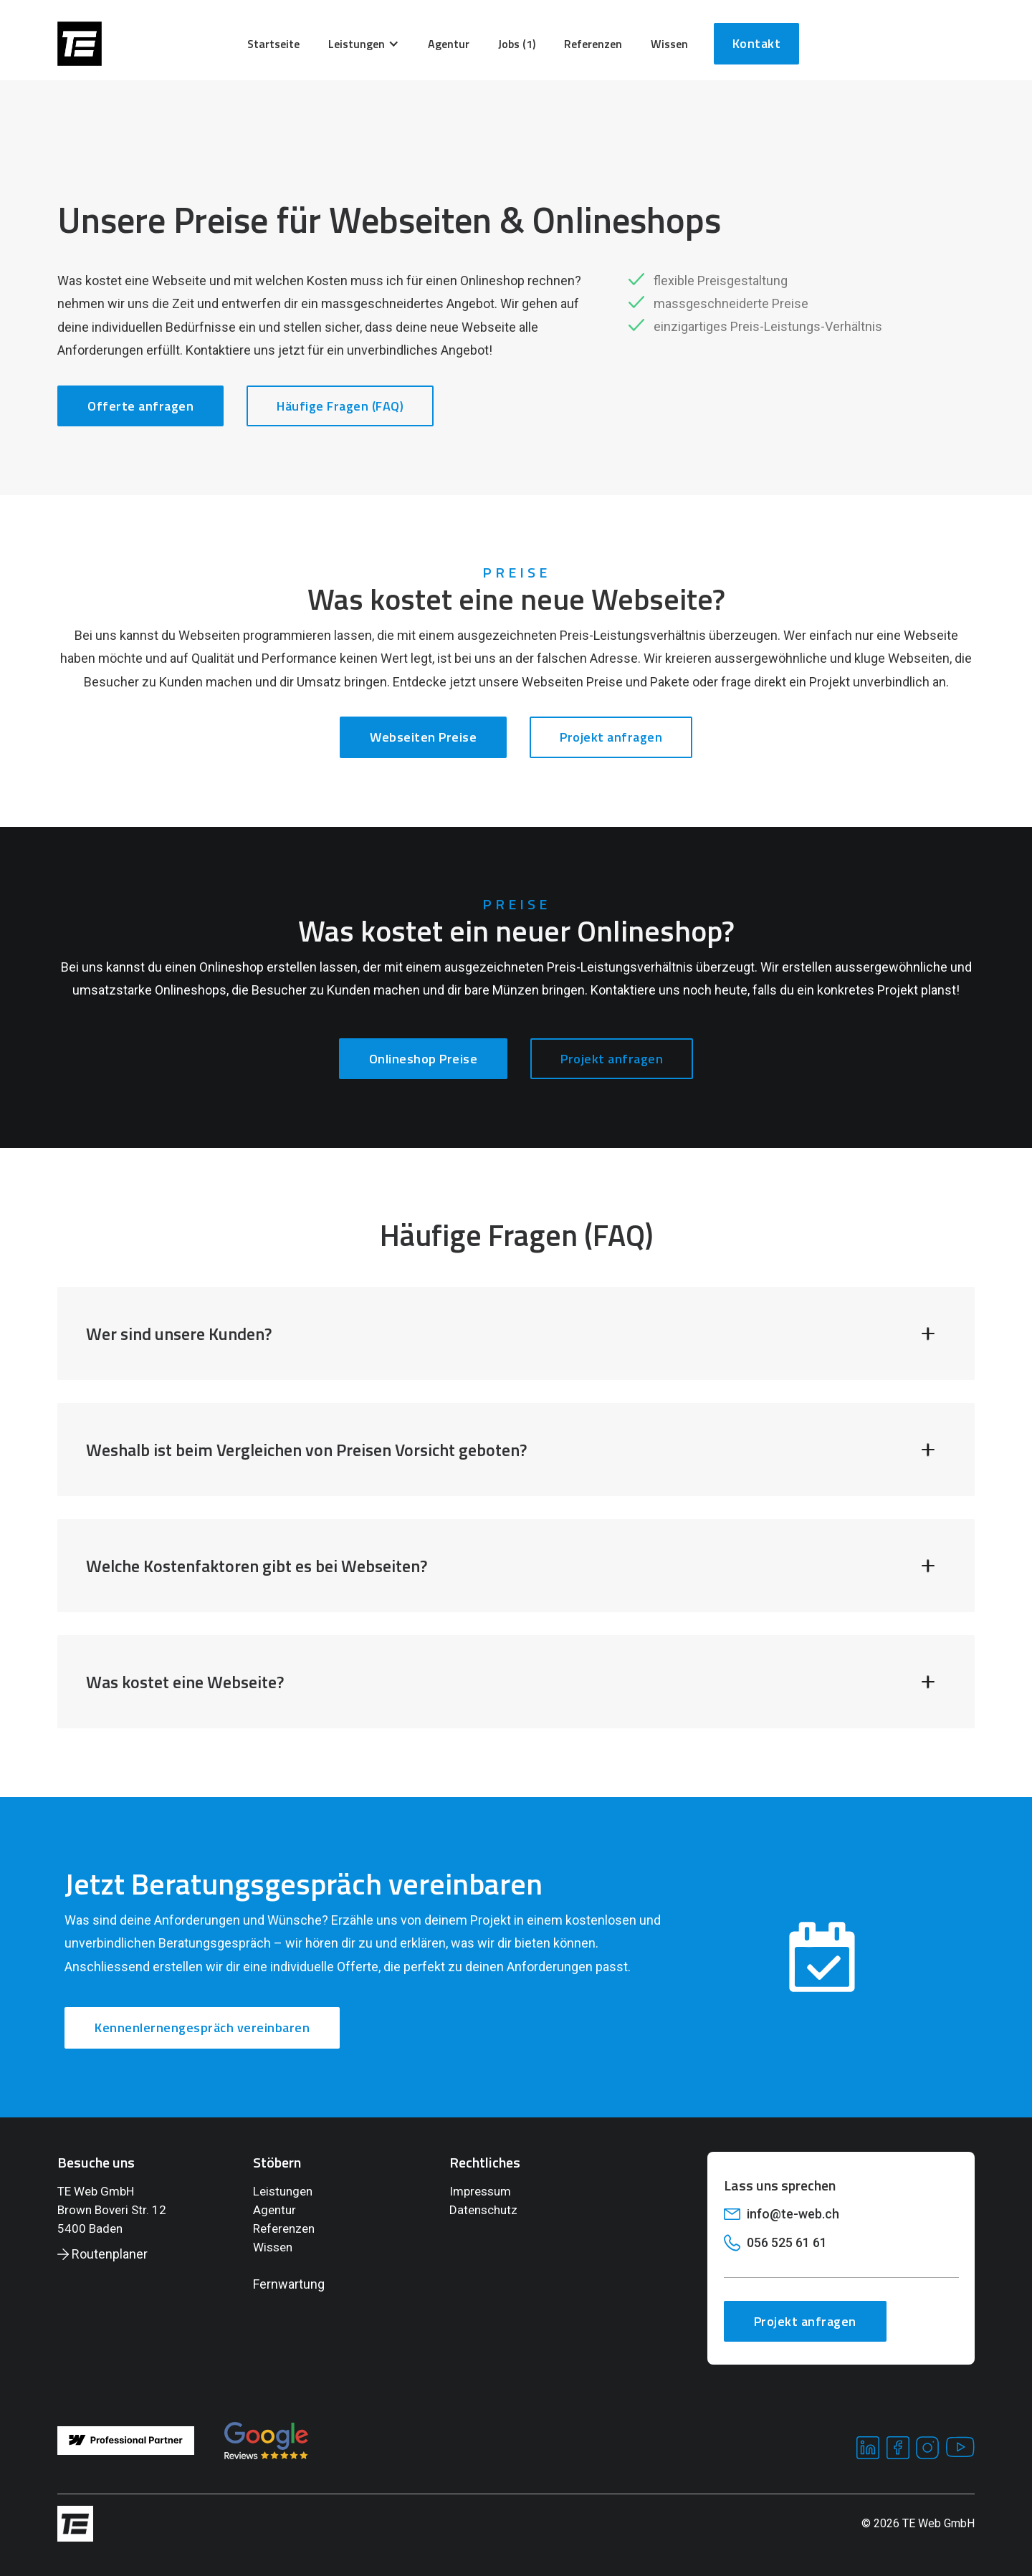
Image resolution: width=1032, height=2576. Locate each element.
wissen (669, 43)
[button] (364, 44)
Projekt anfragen (611, 737)
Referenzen (593, 43)
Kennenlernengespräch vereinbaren (202, 2027)
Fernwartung (289, 2284)
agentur (448, 43)
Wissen (272, 2247)
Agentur (274, 2210)
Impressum (480, 2191)
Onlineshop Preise (423, 1058)
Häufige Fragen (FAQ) (340, 406)
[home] (79, 43)
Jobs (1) (516, 43)
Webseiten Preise (423, 737)
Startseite (273, 43)
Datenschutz (483, 2210)
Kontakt (756, 43)
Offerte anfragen (140, 406)
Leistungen (282, 2191)
